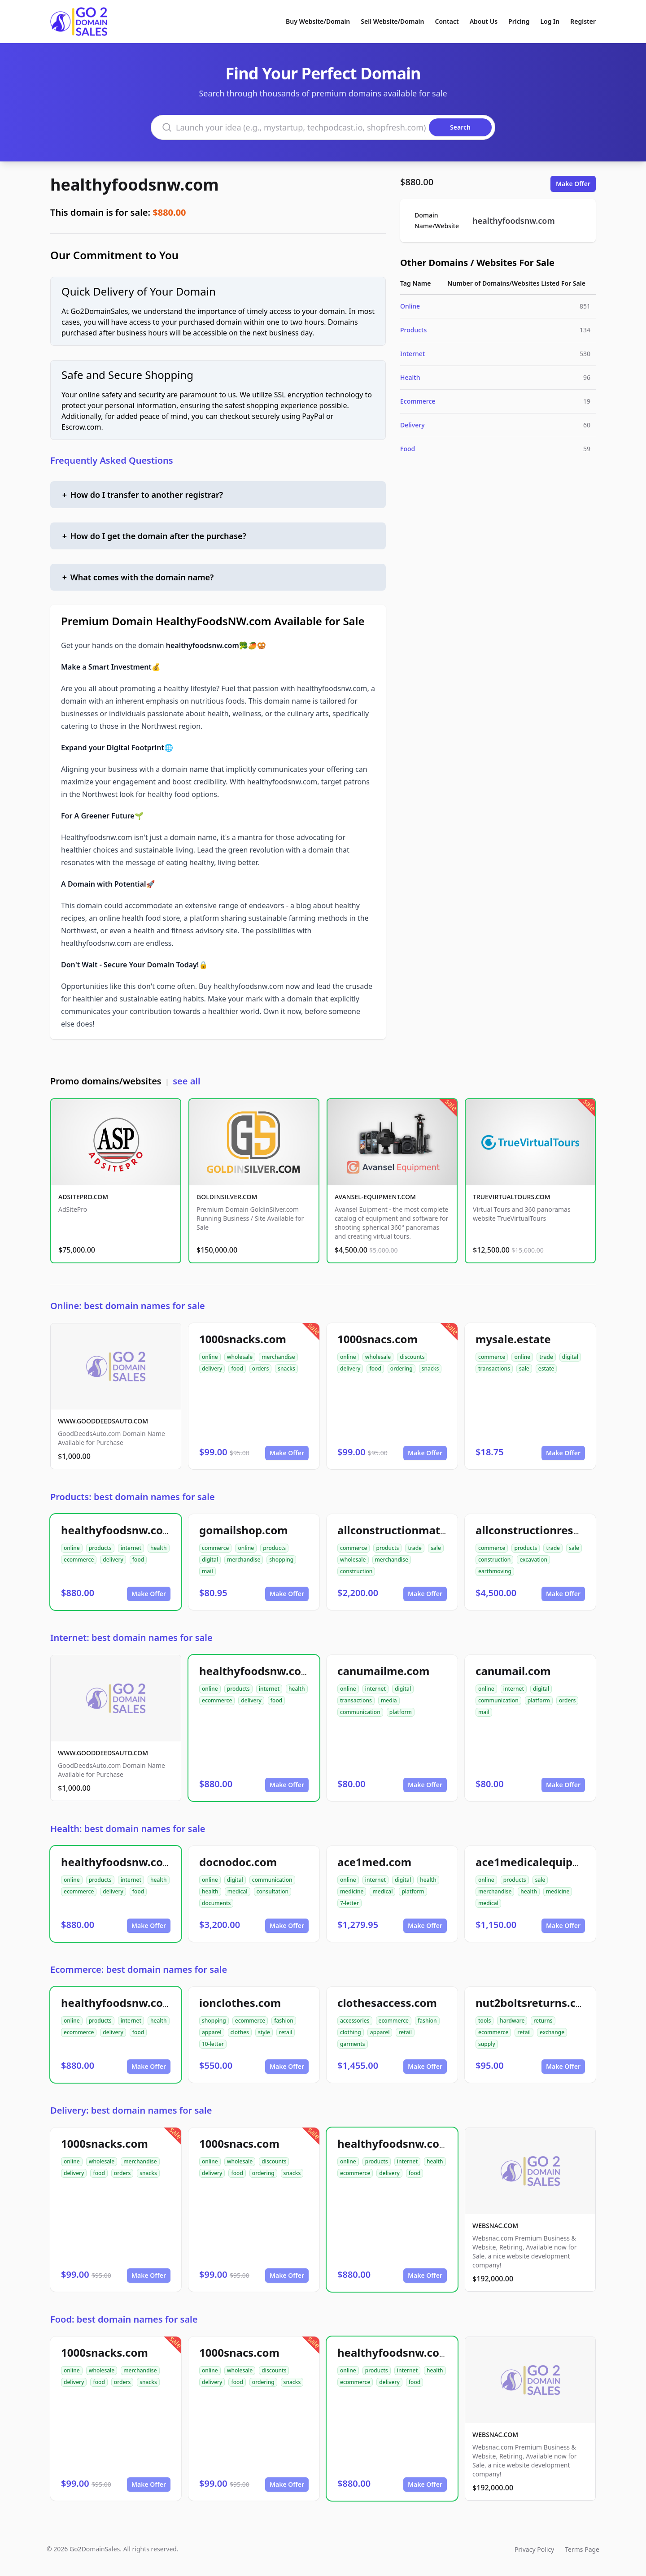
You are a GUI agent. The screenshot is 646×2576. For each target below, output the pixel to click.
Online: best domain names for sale (127, 1306)
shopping (281, 1559)
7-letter (349, 1903)
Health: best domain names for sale (127, 1829)
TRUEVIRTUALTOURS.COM (511, 1196)
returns (542, 2020)
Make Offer (573, 183)
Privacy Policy (534, 2549)
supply (486, 2044)
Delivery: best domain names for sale (131, 2110)
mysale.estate (513, 1339)
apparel (212, 2032)
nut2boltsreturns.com (534, 2002)
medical (237, 1891)
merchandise (278, 1357)
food (237, 1368)
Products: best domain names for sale (132, 1497)
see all (186, 1081)
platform (400, 1712)
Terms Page (582, 2549)
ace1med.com (374, 1861)
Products (413, 330)
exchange (552, 2032)
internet (131, 1548)
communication (360, 1712)
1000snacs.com (377, 1339)
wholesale (240, 1357)
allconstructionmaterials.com (416, 1530)
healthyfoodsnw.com (134, 185)
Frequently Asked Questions (111, 460)
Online (410, 306)
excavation (533, 1559)
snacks (286, 1368)
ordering (401, 1368)
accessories (355, 2020)
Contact (447, 21)
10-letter (213, 2044)
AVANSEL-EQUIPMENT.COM (375, 1196)
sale (524, 1368)
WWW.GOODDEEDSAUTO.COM (103, 1421)
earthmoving (494, 1571)
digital (570, 1357)
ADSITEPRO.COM (83, 1196)
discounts (412, 1357)
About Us (484, 21)
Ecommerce (417, 401)
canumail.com (513, 1670)
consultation (273, 1891)
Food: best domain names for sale (123, 2319)
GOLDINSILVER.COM (226, 1196)
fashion (283, 2020)
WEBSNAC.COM (495, 2225)
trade (546, 1357)
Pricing (518, 21)
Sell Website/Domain (392, 21)
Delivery (412, 425)
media (389, 1700)
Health (410, 377)
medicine (351, 1891)
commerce (491, 1357)
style (264, 2032)
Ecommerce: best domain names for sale (138, 1969)
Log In (549, 21)
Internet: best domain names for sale (131, 1638)
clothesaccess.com (387, 2002)
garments (352, 2044)
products (100, 1548)
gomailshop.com (243, 1530)
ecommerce (79, 1559)
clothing (350, 2032)
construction (356, 1571)
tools (484, 2020)
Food (407, 448)
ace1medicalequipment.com (551, 1861)
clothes (240, 2032)
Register (583, 21)
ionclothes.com (240, 2002)
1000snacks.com (242, 1339)
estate (546, 1368)
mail (207, 1571)
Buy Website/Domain (318, 21)
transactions (494, 1368)
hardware (512, 2020)
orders (260, 1368)
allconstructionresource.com (552, 1530)
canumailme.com (383, 1670)
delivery (212, 1368)
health (158, 1548)
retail (285, 2032)
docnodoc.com (238, 1861)
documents (216, 1903)
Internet (412, 353)
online (210, 1357)
